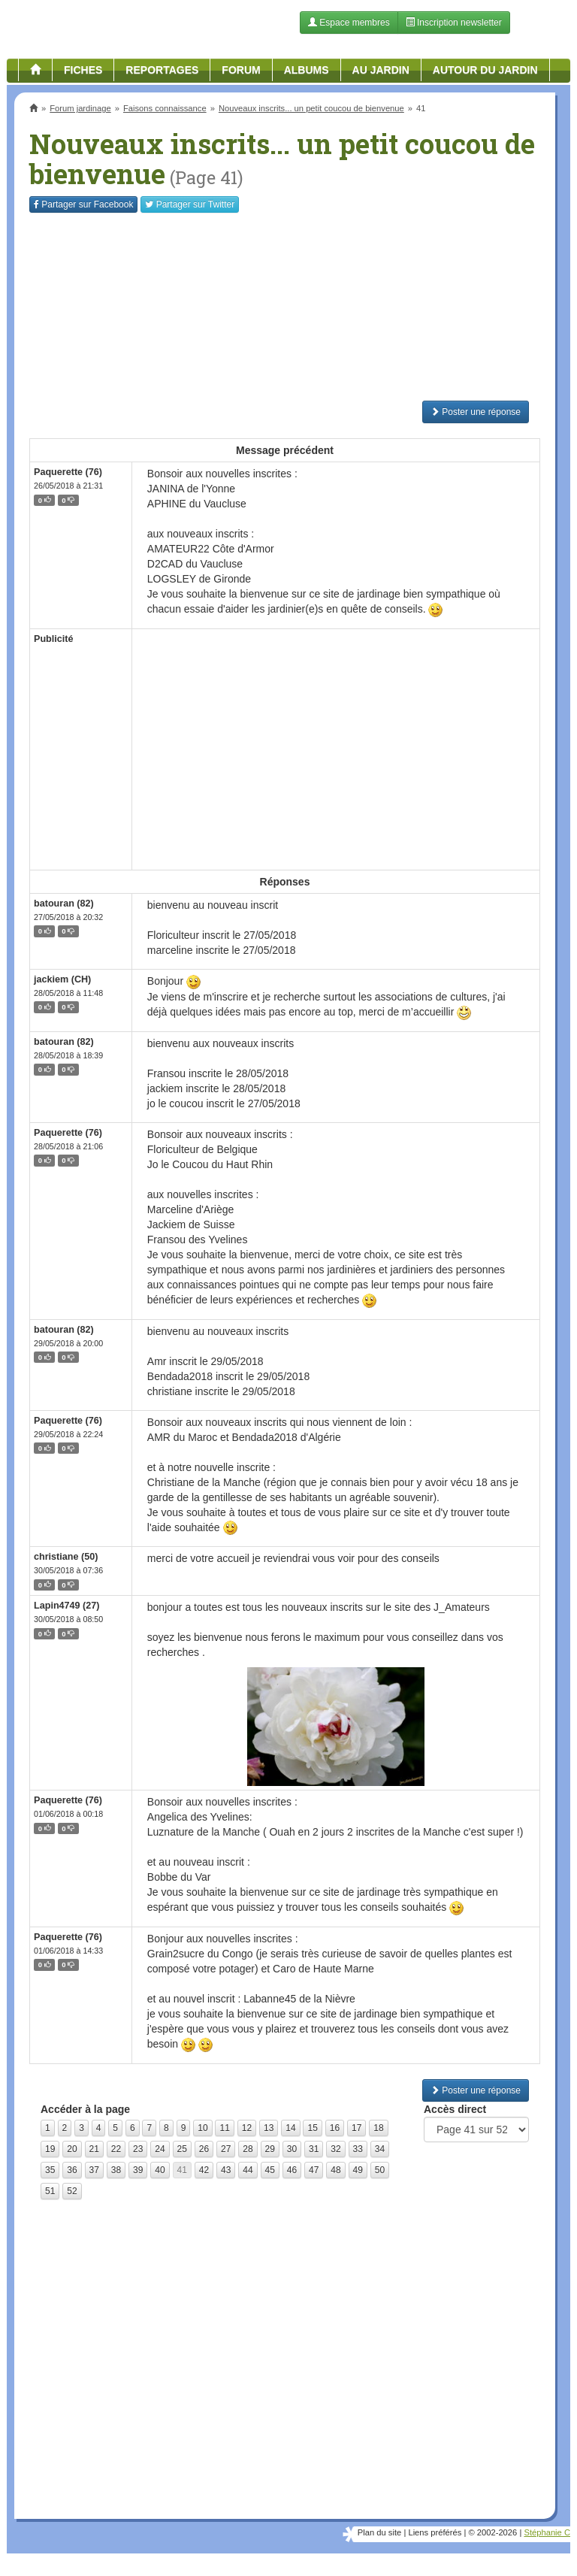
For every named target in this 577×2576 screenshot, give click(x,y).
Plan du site (379, 2532)
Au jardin (380, 70)
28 (247, 2149)
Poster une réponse (475, 412)
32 (335, 2149)
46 (292, 2170)
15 (312, 2128)
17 (356, 2128)
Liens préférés (434, 2532)
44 (247, 2170)
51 (50, 2191)
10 (202, 2128)
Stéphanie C (547, 2532)
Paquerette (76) (68, 472)
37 (94, 2170)
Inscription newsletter (454, 22)
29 (270, 2149)
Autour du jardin (485, 70)
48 (335, 2170)
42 (204, 2170)
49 (358, 2170)
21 (94, 2149)
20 (72, 2149)
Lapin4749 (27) (67, 1605)
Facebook (83, 204)
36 (72, 2170)
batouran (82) (64, 903)
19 (50, 2149)
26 (204, 2149)
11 (224, 2128)
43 (226, 2170)
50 (380, 2170)
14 (290, 2128)
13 (268, 2128)
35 (50, 2170)
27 (226, 2149)
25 (182, 2149)
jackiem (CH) (62, 979)
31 (314, 2149)
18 (378, 2128)
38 (116, 2170)
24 (160, 2149)
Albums (306, 70)
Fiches (83, 70)
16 (335, 2128)
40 (160, 2170)
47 (314, 2170)
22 (116, 2149)
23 (138, 2149)
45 (270, 2170)
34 (380, 2149)
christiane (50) (66, 1556)
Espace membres (349, 22)
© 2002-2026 (492, 2532)
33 (358, 2149)
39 (138, 2170)
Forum (241, 70)
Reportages (161, 70)
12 (247, 2128)
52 (72, 2191)
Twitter (189, 204)
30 (292, 2149)
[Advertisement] (284, 307)
